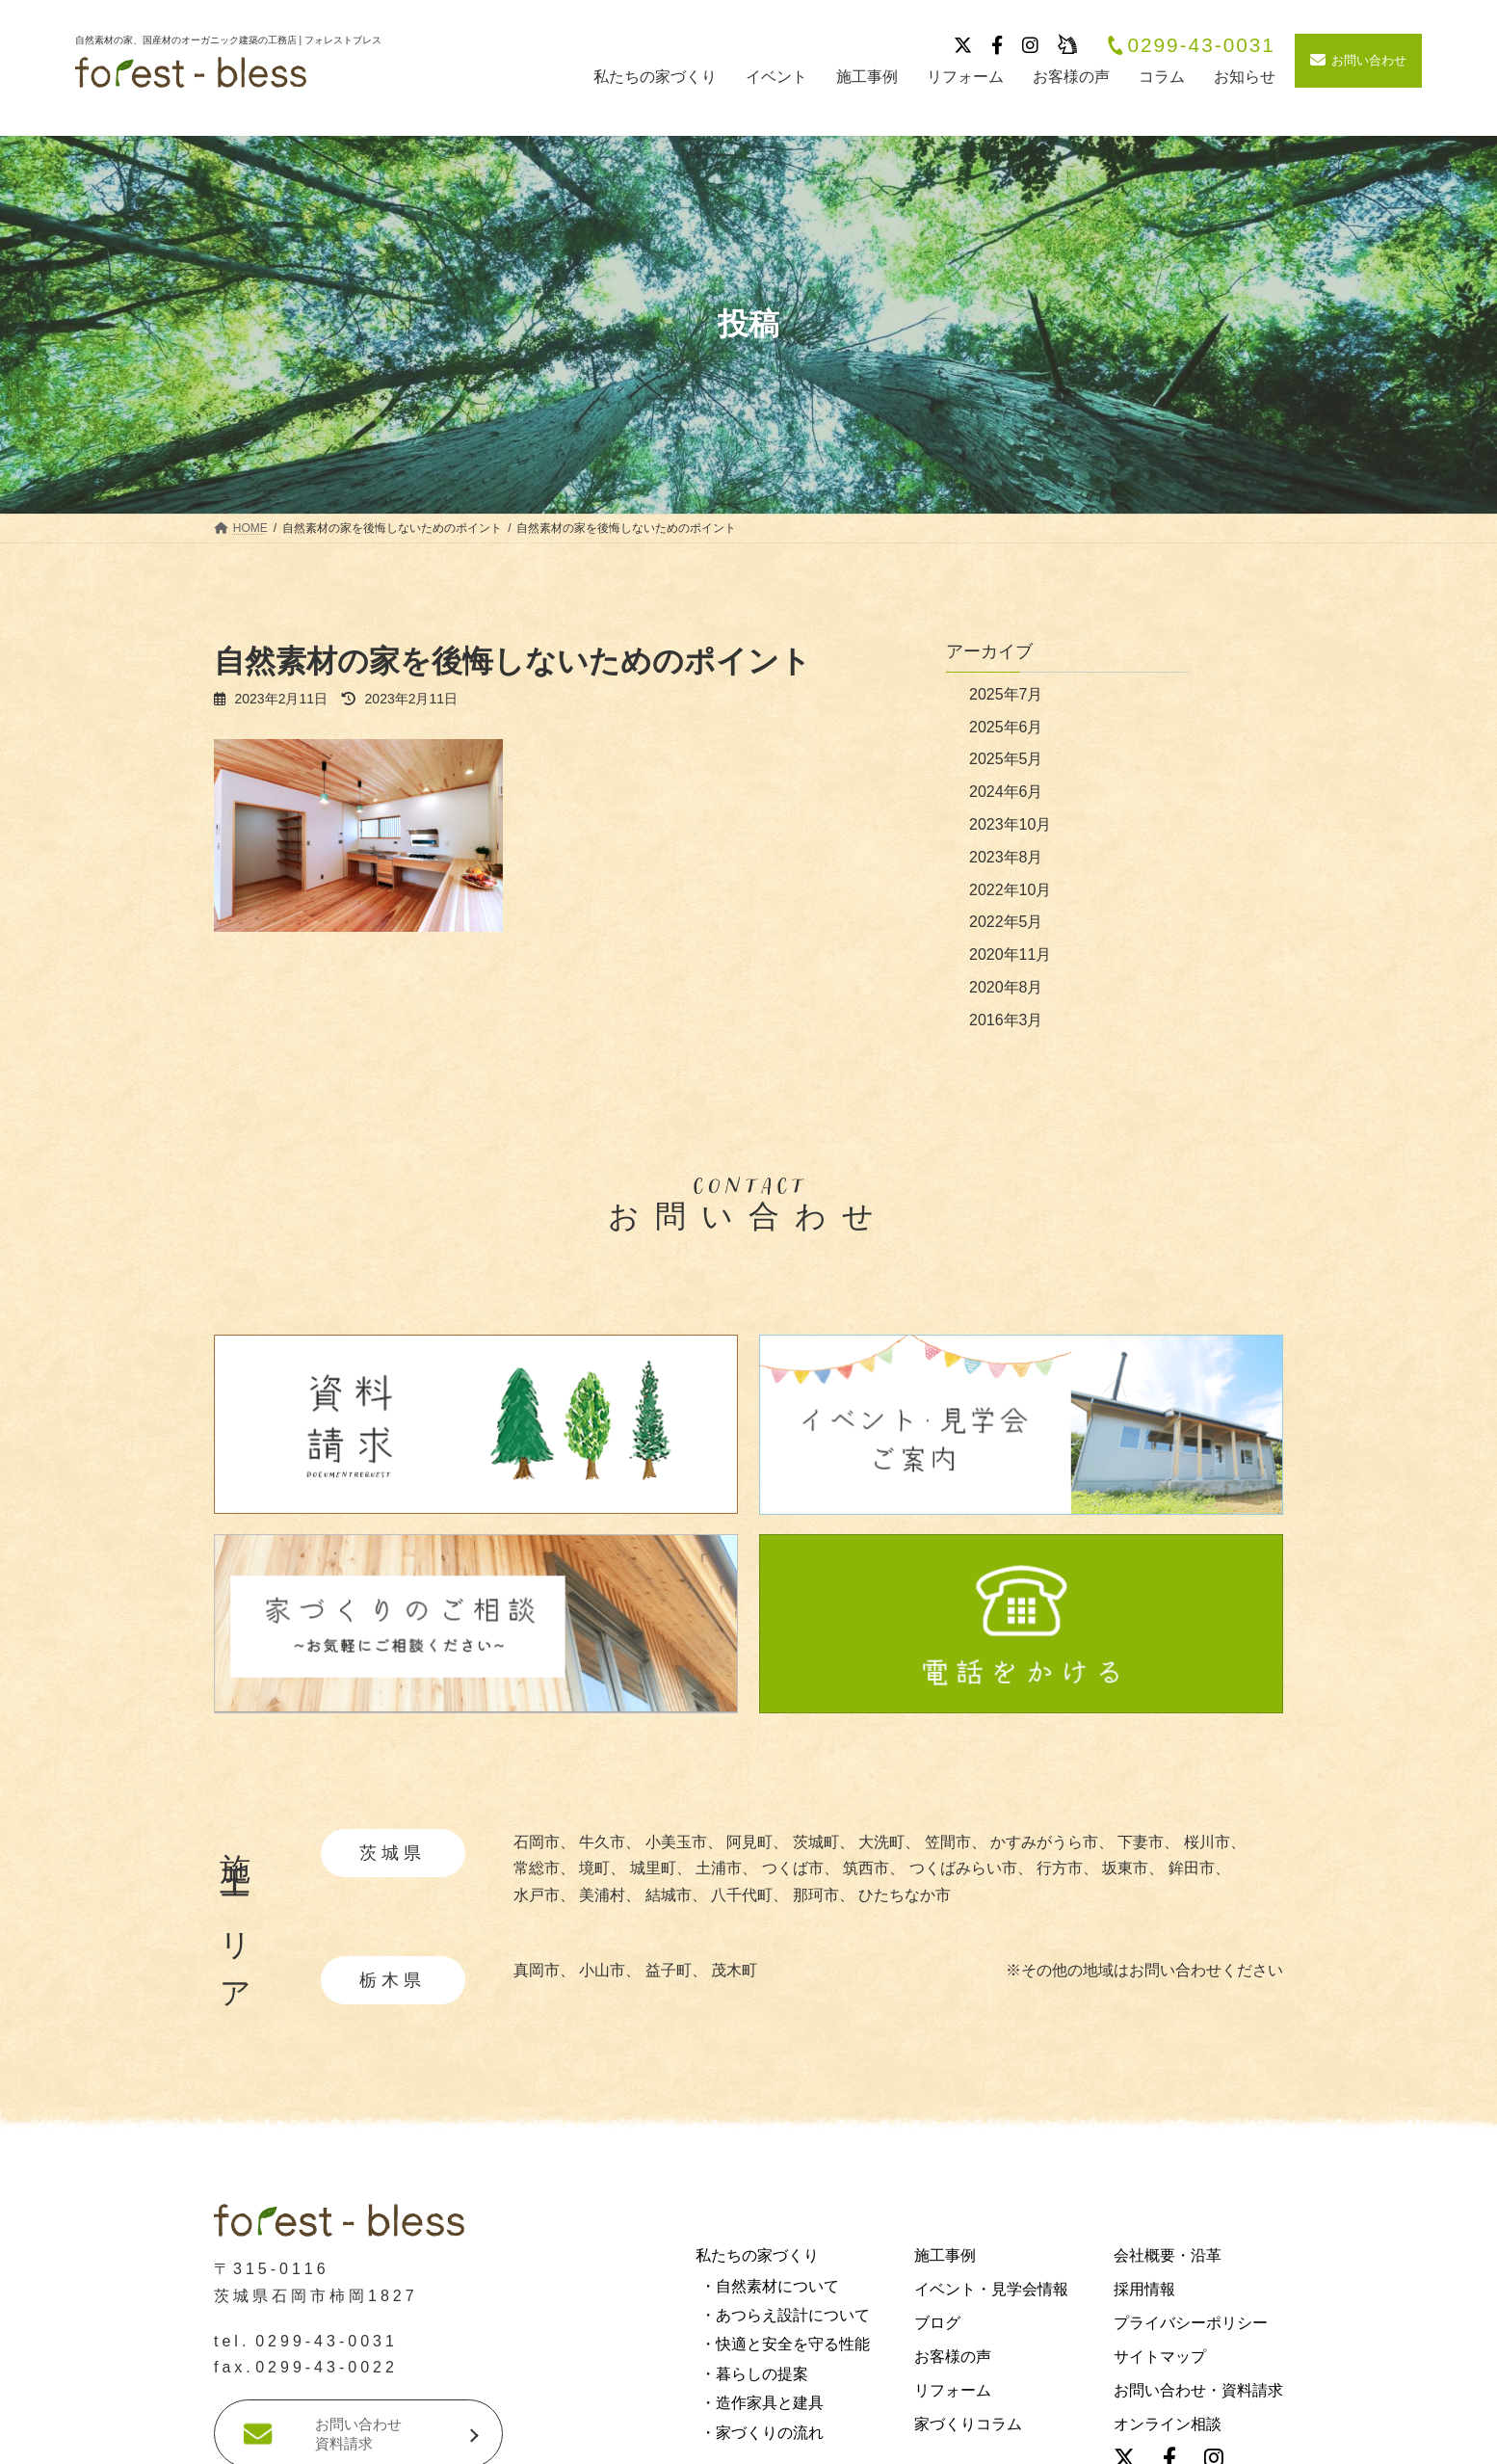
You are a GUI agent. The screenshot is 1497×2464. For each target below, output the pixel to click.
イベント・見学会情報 (991, 2289)
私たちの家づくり (757, 2255)
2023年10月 (1010, 824)
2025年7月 (1006, 694)
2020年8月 (1006, 987)
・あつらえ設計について (785, 2315)
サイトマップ (1160, 2356)
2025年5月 (1006, 759)
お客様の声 (952, 2356)
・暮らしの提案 (754, 2374)
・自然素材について (769, 2286)
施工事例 (945, 2255)
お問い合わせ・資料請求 (1198, 2391)
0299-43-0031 (1190, 46)
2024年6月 (1006, 791)
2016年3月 (1006, 1020)
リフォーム (952, 2391)
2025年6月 (1006, 727)
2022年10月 (1010, 890)
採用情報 (1144, 2289)
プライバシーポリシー (1191, 2323)
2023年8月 (1006, 857)
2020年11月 (1010, 954)
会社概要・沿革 (1167, 2255)
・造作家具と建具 (762, 2404)
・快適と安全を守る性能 (785, 2345)
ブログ (937, 2323)
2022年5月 (1006, 922)
